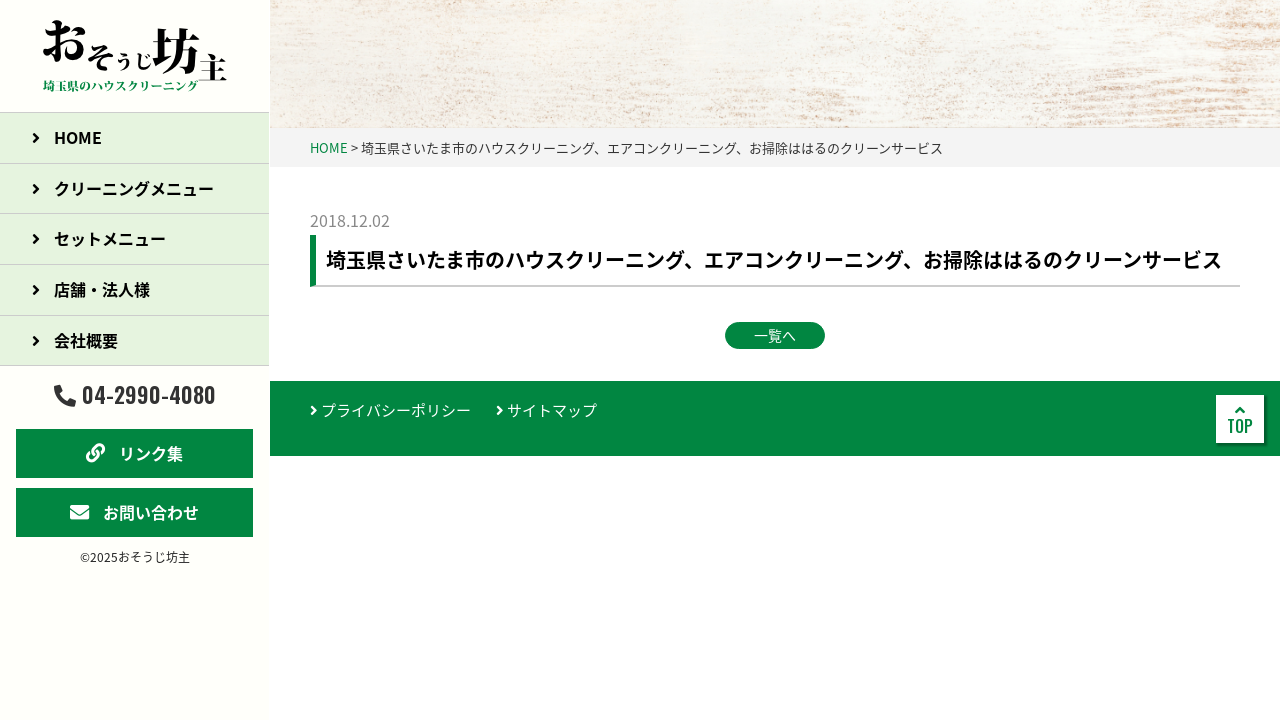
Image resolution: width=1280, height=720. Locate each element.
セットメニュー (99, 238)
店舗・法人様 (91, 289)
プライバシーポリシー (390, 410)
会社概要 (75, 340)
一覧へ (775, 335)
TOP (1240, 420)
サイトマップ (546, 410)
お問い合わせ (134, 512)
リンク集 (134, 453)
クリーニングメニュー (123, 188)
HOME (67, 137)
